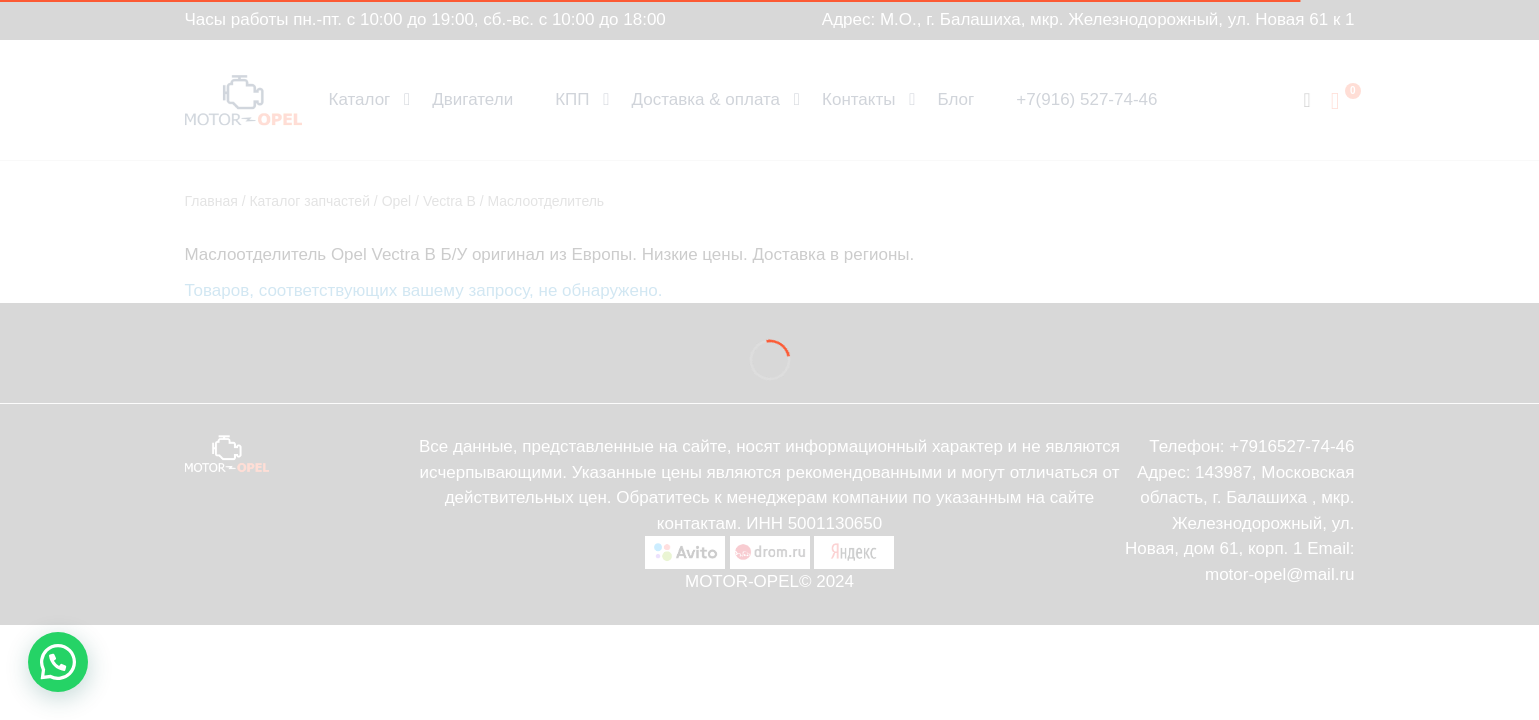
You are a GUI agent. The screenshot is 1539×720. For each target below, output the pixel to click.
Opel (397, 201)
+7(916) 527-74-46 (1086, 99)
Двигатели (472, 99)
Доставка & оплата (706, 99)
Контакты (858, 99)
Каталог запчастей (309, 201)
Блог (955, 99)
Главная (211, 201)
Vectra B (449, 201)
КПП (572, 99)
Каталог (360, 99)
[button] (58, 662)
